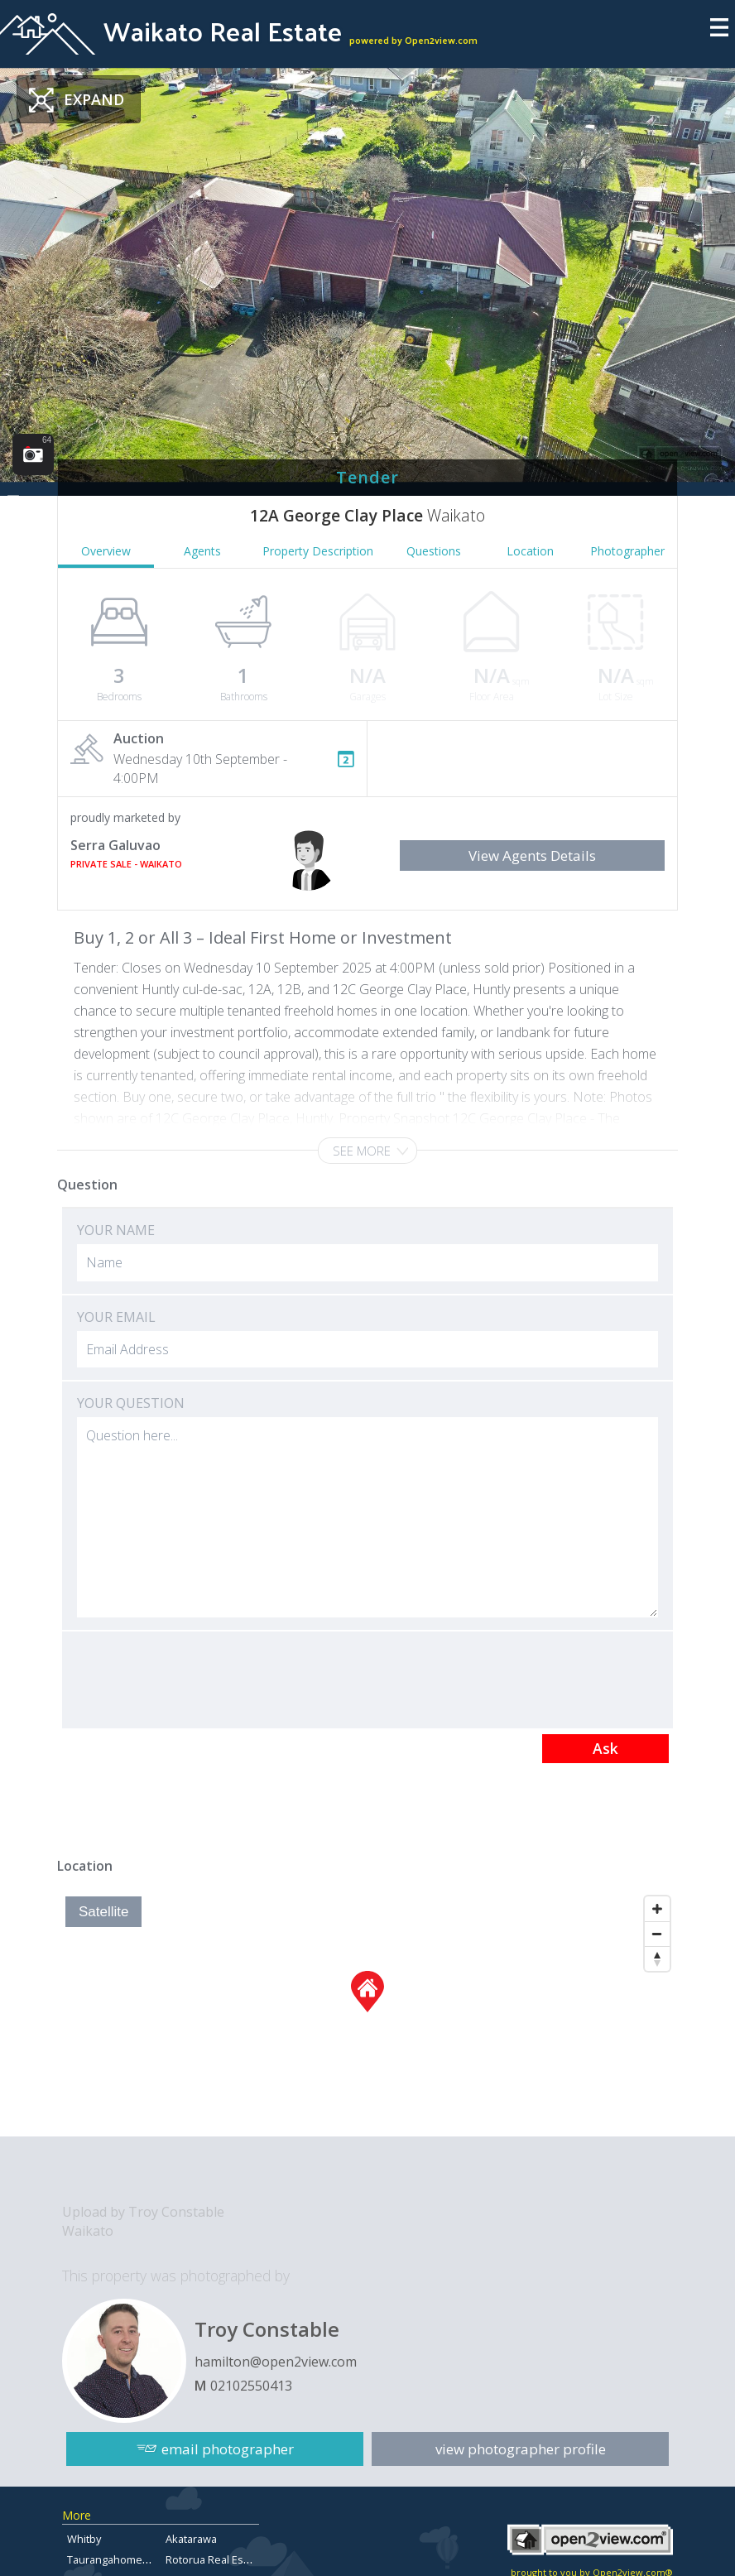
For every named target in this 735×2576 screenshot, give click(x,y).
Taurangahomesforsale (125, 2559)
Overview (106, 551)
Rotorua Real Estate (214, 2559)
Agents (202, 551)
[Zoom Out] (657, 1933)
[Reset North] (657, 1958)
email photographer (227, 2448)
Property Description (317, 551)
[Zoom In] (657, 1908)
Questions (433, 551)
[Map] (367, 2012)
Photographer (627, 551)
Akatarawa (191, 2538)
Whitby (84, 2538)
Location (530, 551)
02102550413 (251, 2386)
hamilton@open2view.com (276, 2362)
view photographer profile (520, 2448)
